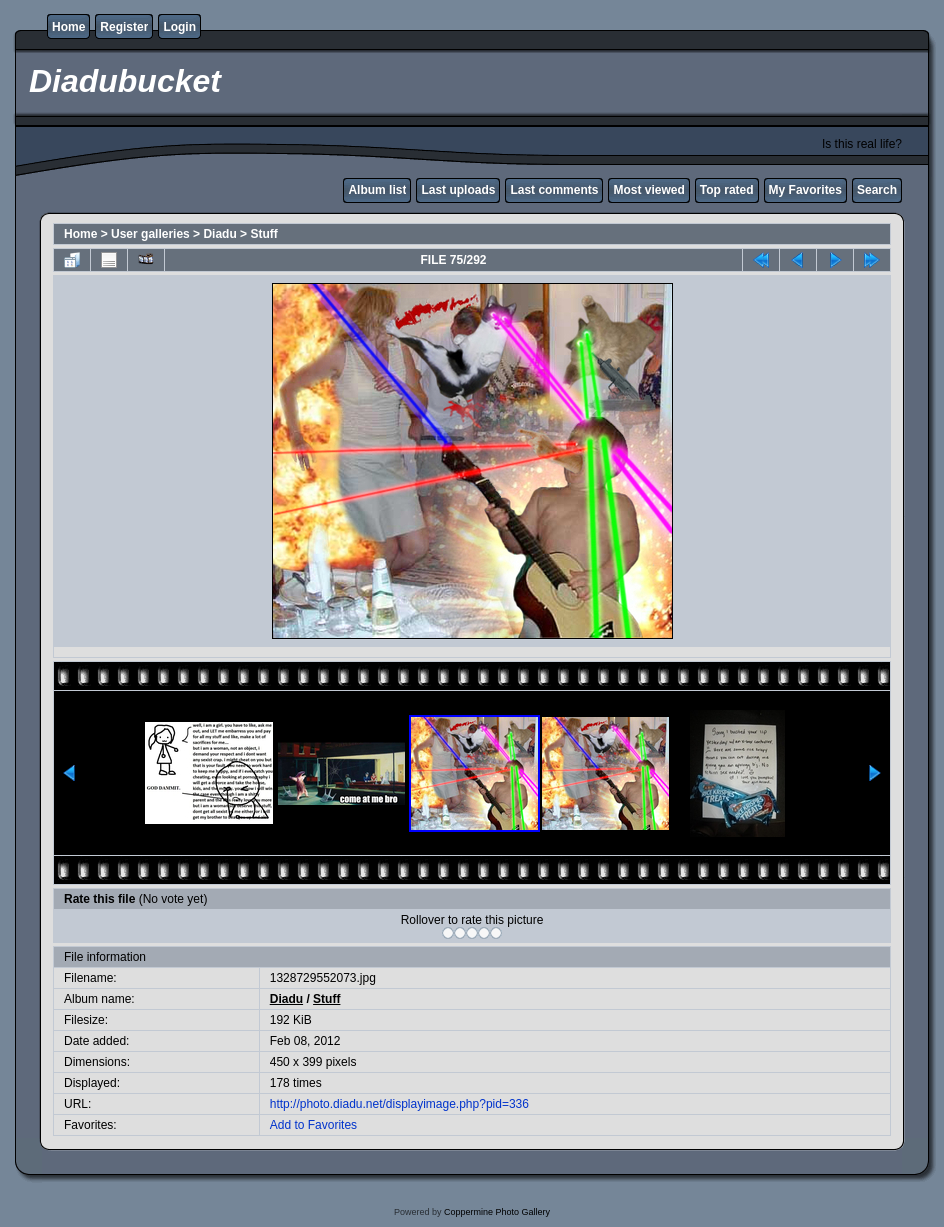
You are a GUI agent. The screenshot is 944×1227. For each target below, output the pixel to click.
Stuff (263, 234)
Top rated (727, 190)
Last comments (554, 190)
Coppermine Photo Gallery (497, 1212)
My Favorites (805, 190)
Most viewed (648, 190)
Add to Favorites (313, 1125)
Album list (377, 190)
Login (179, 27)
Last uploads (458, 190)
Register (124, 27)
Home (68, 27)
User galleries (150, 234)
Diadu (219, 234)
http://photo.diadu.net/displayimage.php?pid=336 (399, 1104)
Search (877, 190)
